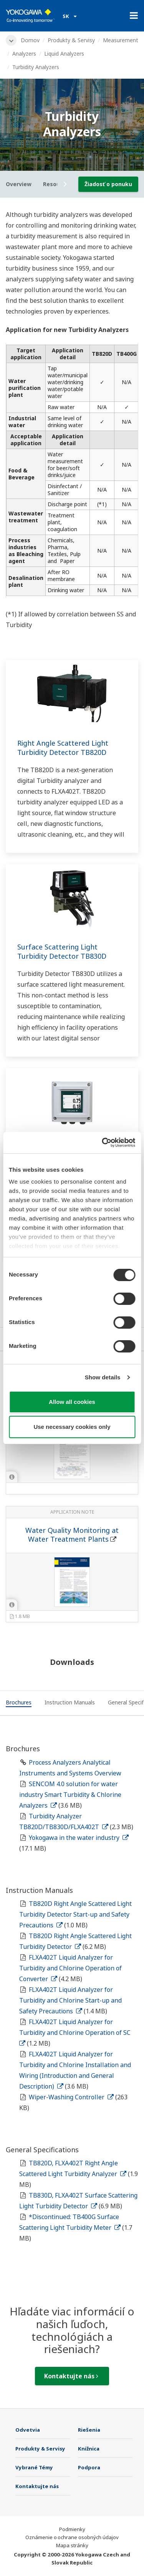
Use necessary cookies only (71, 1426)
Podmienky (72, 2529)
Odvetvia (27, 2429)
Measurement (120, 40)
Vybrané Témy (34, 2467)
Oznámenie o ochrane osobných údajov (72, 2537)
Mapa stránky (72, 2545)
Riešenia (89, 2429)
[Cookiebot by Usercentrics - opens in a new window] (102, 1143)
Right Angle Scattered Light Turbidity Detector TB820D (62, 747)
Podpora (89, 2467)
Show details (103, 1377)
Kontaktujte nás (71, 2376)
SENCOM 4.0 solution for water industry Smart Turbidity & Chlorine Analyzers (70, 1795)
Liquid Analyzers (64, 53)
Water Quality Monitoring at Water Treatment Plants (72, 1535)
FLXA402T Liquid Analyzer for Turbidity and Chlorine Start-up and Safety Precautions (70, 2000)
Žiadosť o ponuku (108, 184)
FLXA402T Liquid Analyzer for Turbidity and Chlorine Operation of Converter (70, 1968)
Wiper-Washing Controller (71, 2097)
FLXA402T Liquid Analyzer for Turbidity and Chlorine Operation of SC (76, 2032)
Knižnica (88, 2448)
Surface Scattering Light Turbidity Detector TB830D (61, 951)
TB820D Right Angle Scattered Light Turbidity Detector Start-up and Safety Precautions (75, 1914)
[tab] (18, 1703)
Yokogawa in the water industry (79, 1837)
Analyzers (24, 53)
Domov (30, 40)
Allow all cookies (72, 1402)
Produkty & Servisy (71, 40)
